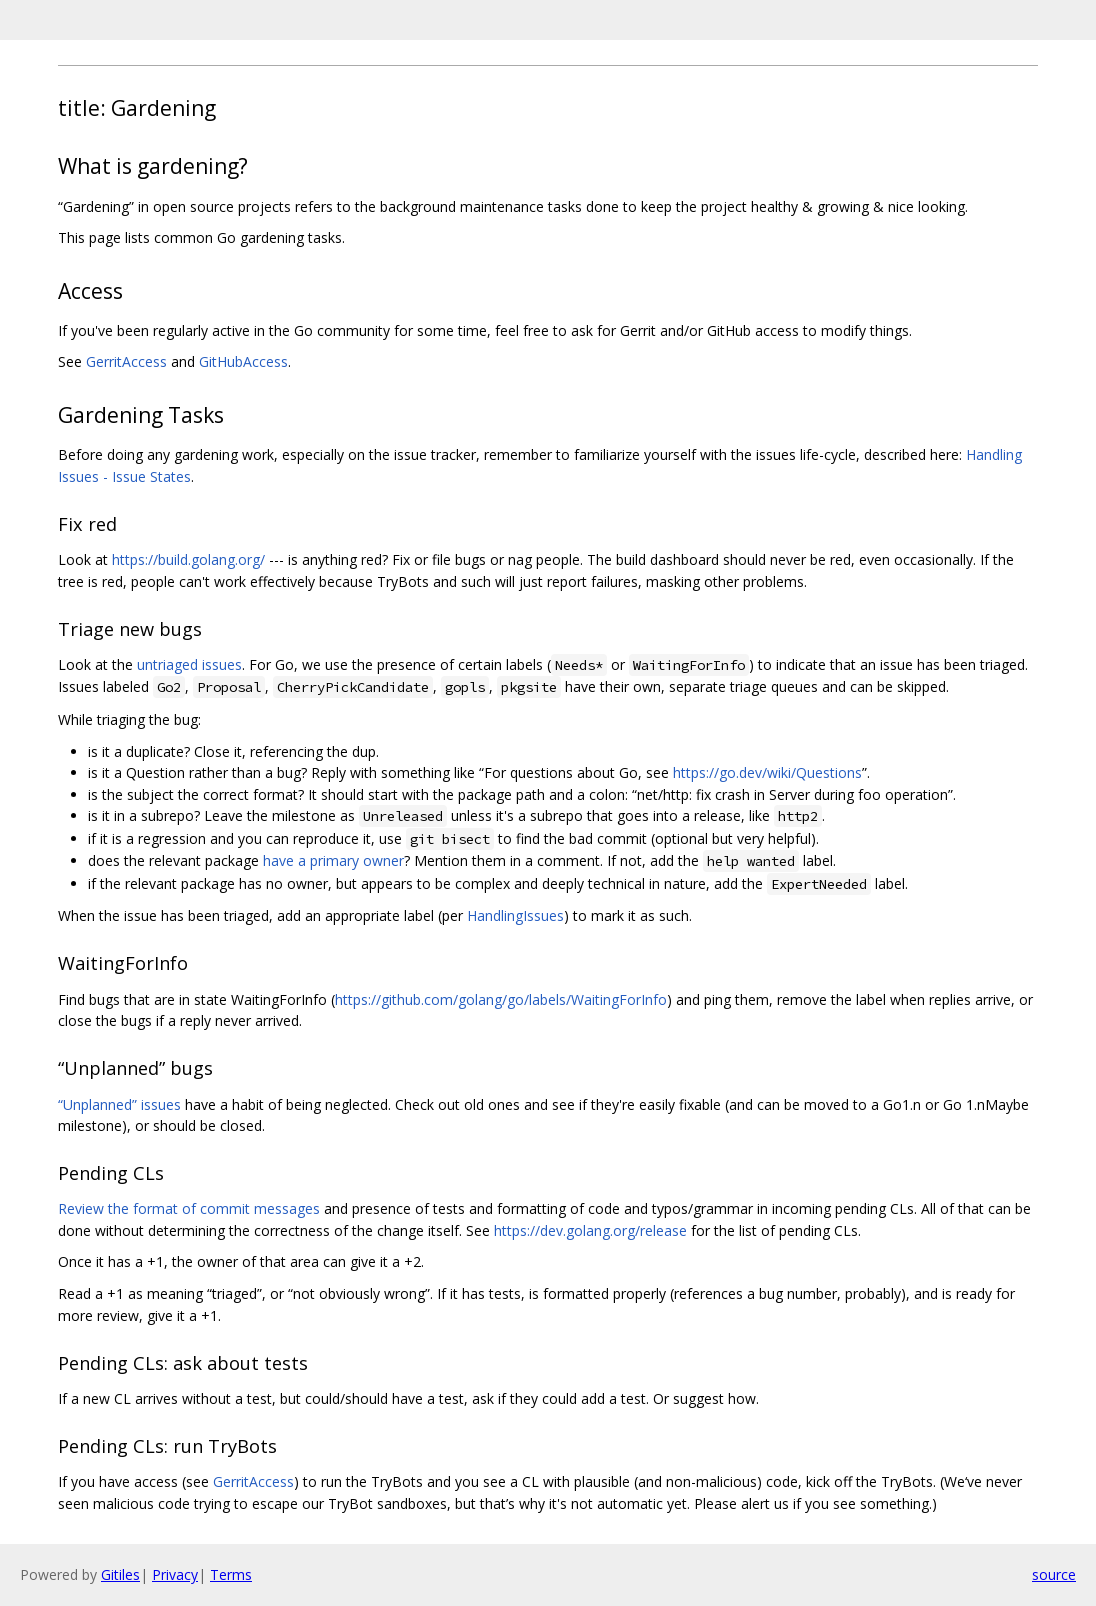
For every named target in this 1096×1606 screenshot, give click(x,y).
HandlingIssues (515, 915)
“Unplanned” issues (119, 1104)
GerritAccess (126, 361)
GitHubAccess (243, 361)
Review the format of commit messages (189, 1208)
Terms (231, 1574)
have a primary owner (333, 860)
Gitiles (120, 1574)
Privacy (175, 1574)
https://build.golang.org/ (188, 559)
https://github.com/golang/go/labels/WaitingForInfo (501, 999)
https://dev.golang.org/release (590, 1230)
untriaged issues (189, 664)
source (1054, 1574)
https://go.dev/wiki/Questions (767, 772)
